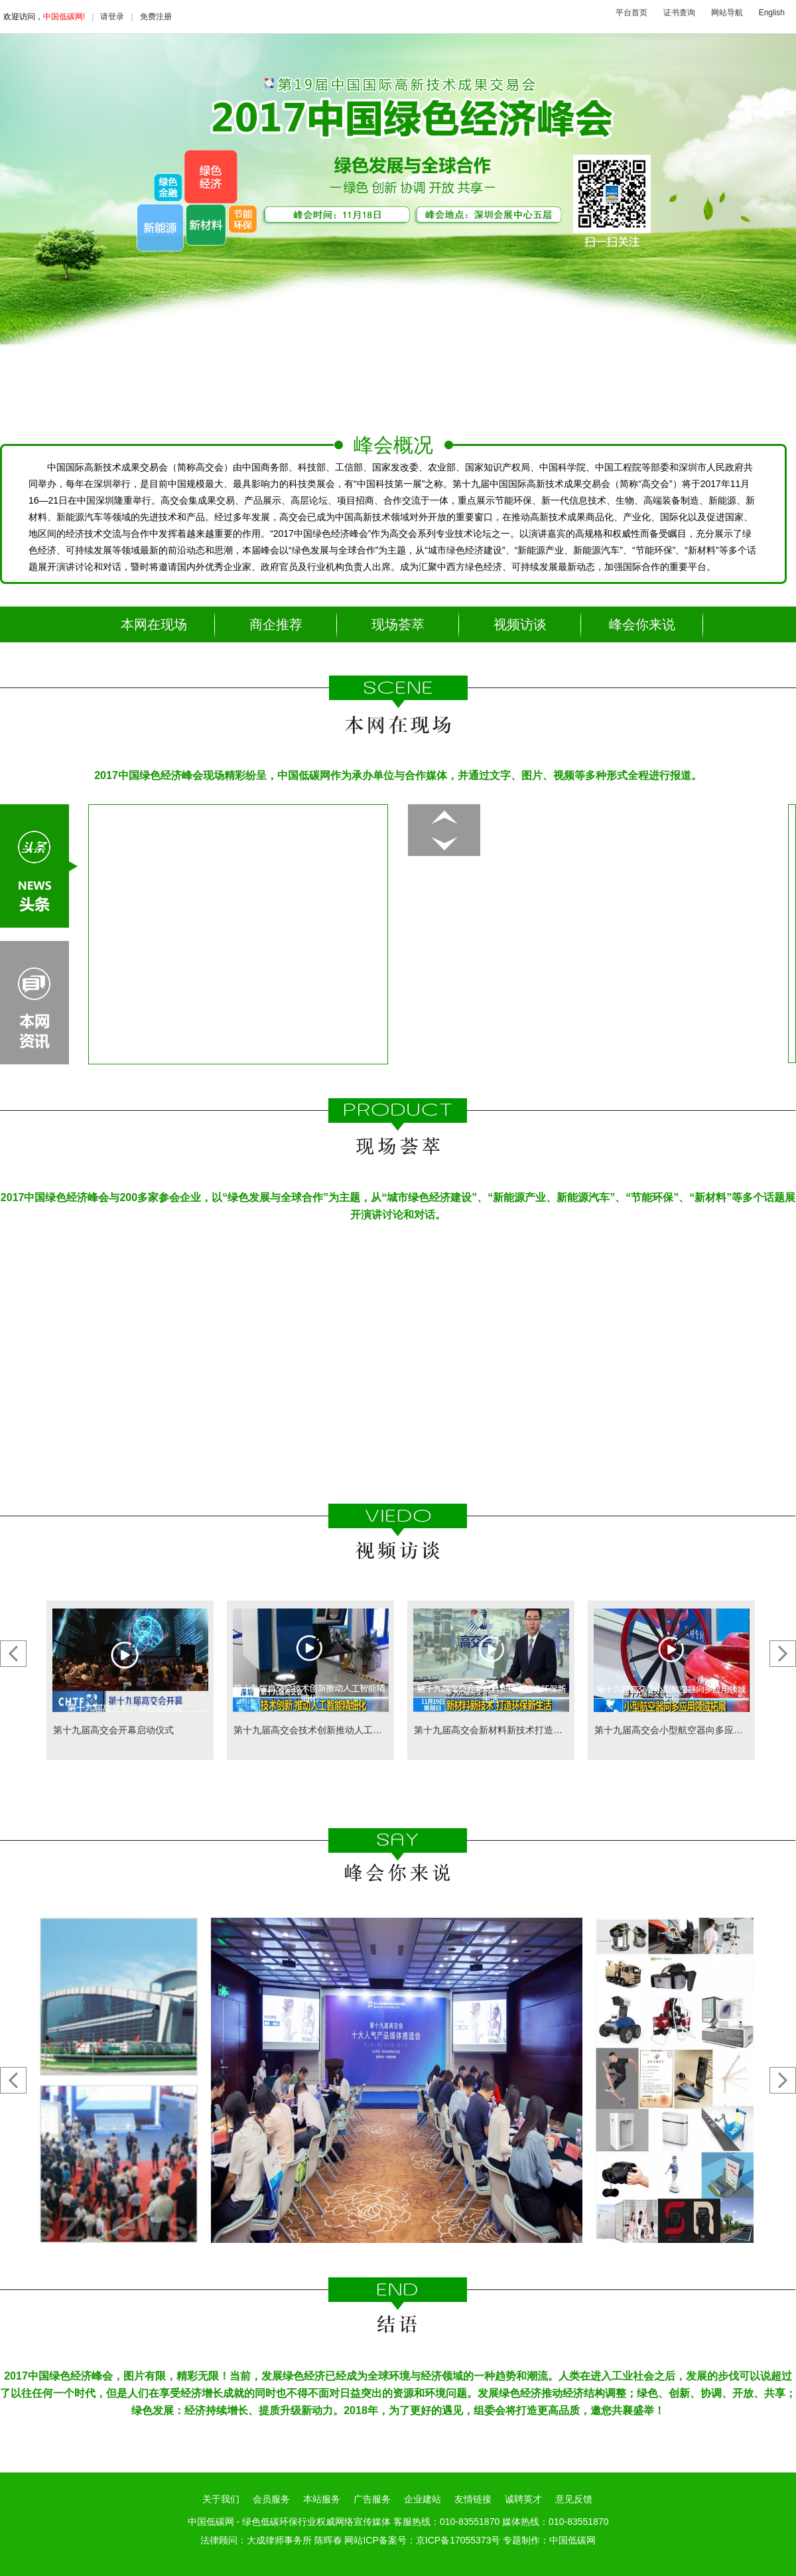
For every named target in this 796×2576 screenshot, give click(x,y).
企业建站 (422, 2499)
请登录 (112, 16)
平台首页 (631, 12)
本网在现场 (154, 624)
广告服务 (372, 2499)
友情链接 (473, 2499)
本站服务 (321, 2499)
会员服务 (271, 2499)
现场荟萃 (398, 624)
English (772, 12)
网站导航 (727, 12)
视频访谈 (520, 624)
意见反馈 (573, 2499)
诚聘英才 (523, 2499)
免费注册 (156, 16)
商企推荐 (275, 624)
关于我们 (220, 2499)
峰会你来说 (642, 624)
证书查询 (679, 12)
